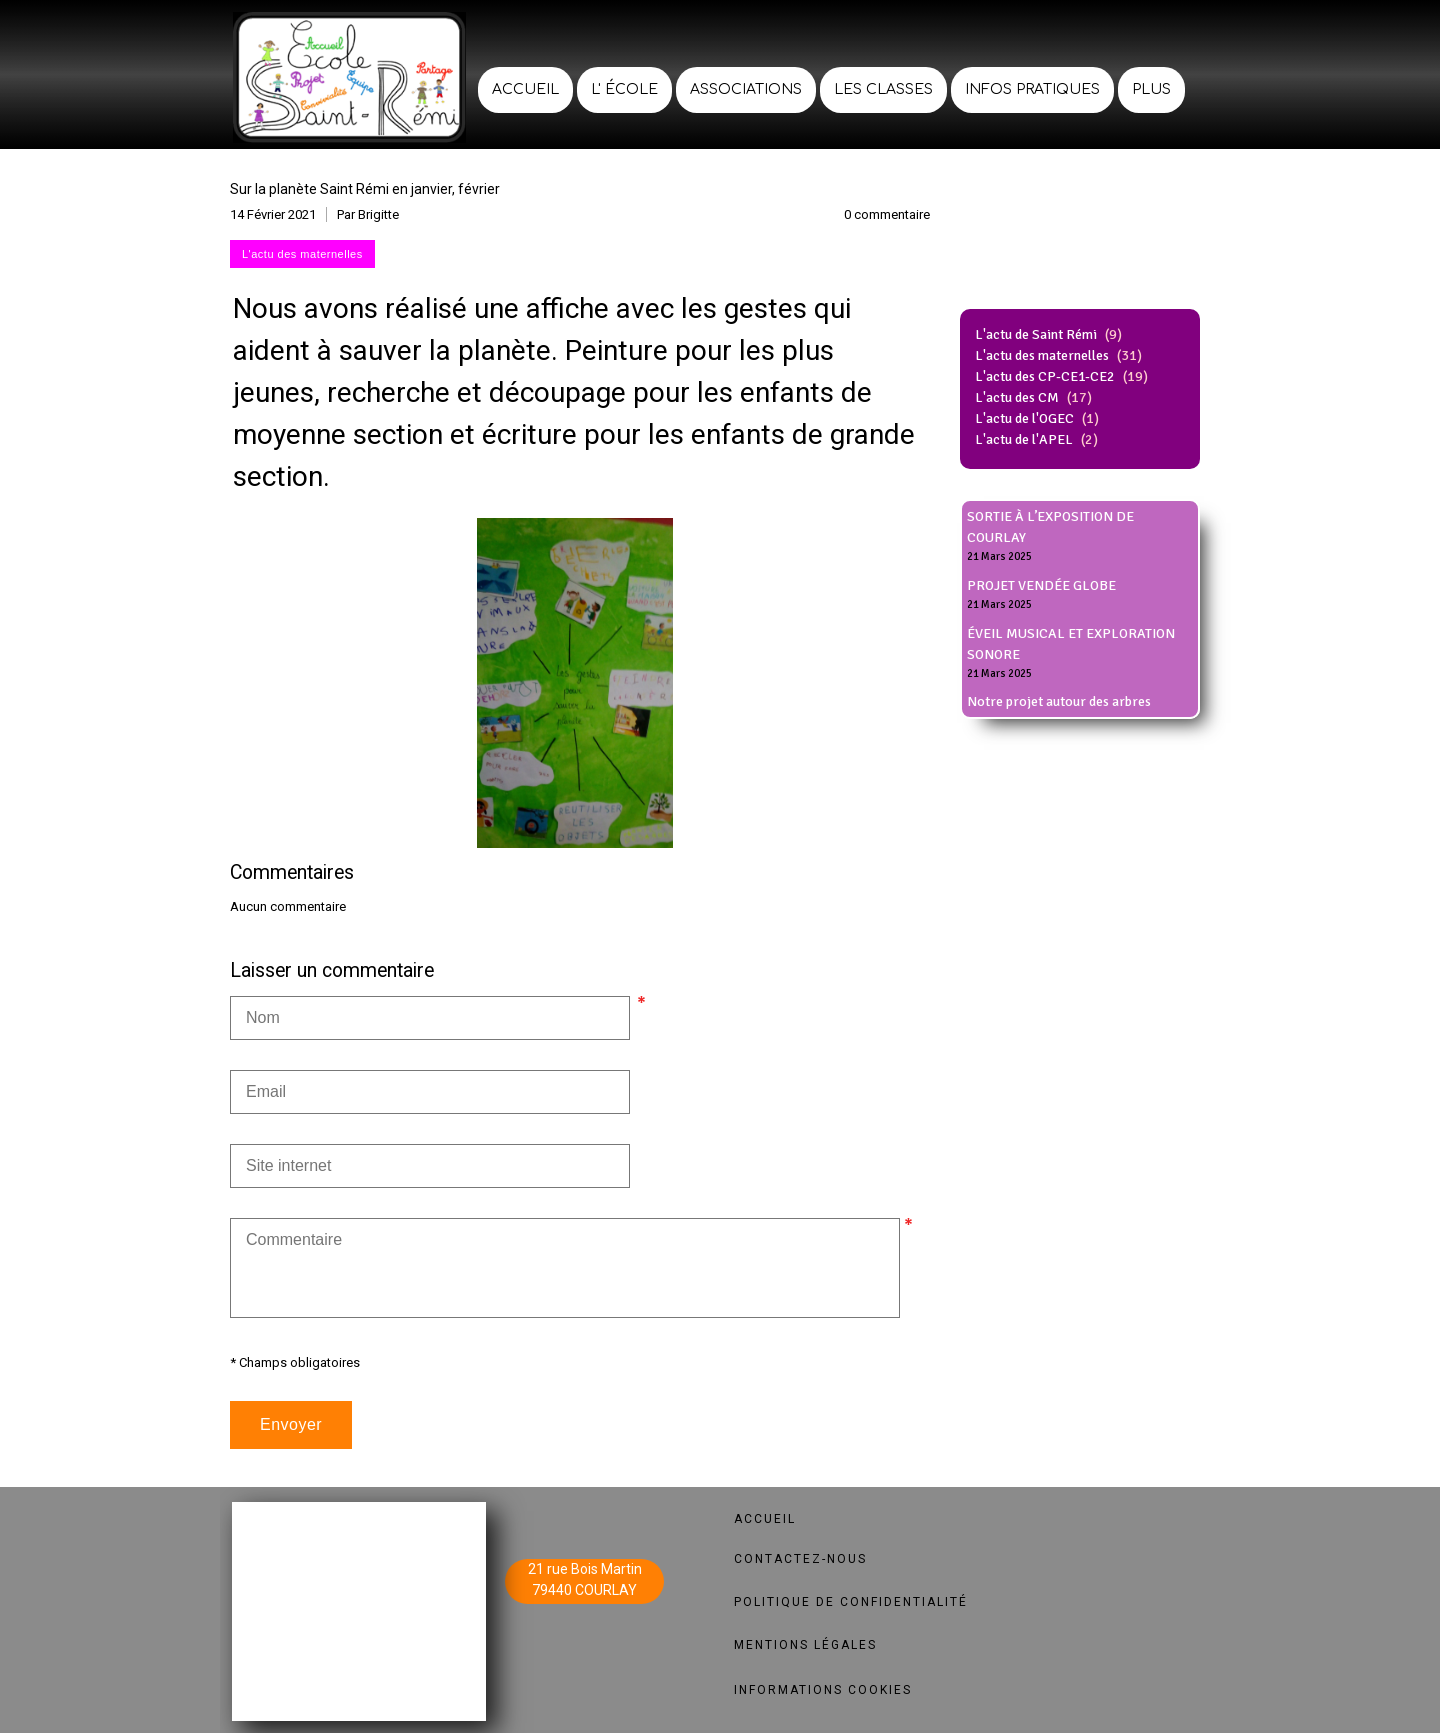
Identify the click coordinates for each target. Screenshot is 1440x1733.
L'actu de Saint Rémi (1036, 334)
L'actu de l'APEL (1024, 439)
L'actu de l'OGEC (1024, 418)
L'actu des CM (1017, 397)
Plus (1151, 89)
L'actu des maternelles (1042, 355)
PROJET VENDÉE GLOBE (1041, 585)
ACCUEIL (765, 1519)
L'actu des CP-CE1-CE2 (1045, 376)
